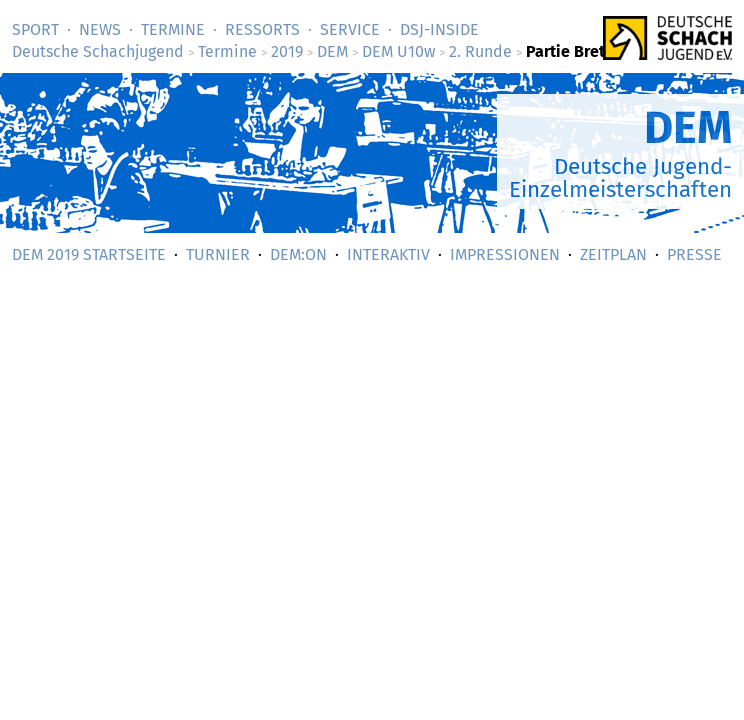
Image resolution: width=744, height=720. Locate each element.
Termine (173, 29)
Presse (694, 254)
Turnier (218, 254)
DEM (332, 51)
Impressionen (505, 254)
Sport (35, 29)
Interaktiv (388, 254)
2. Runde (480, 51)
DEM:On (298, 254)
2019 (287, 51)
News (100, 29)
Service (350, 29)
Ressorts (262, 29)
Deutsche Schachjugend (98, 51)
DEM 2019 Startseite (89, 254)
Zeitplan (613, 254)
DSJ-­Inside (439, 29)
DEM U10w (398, 51)
